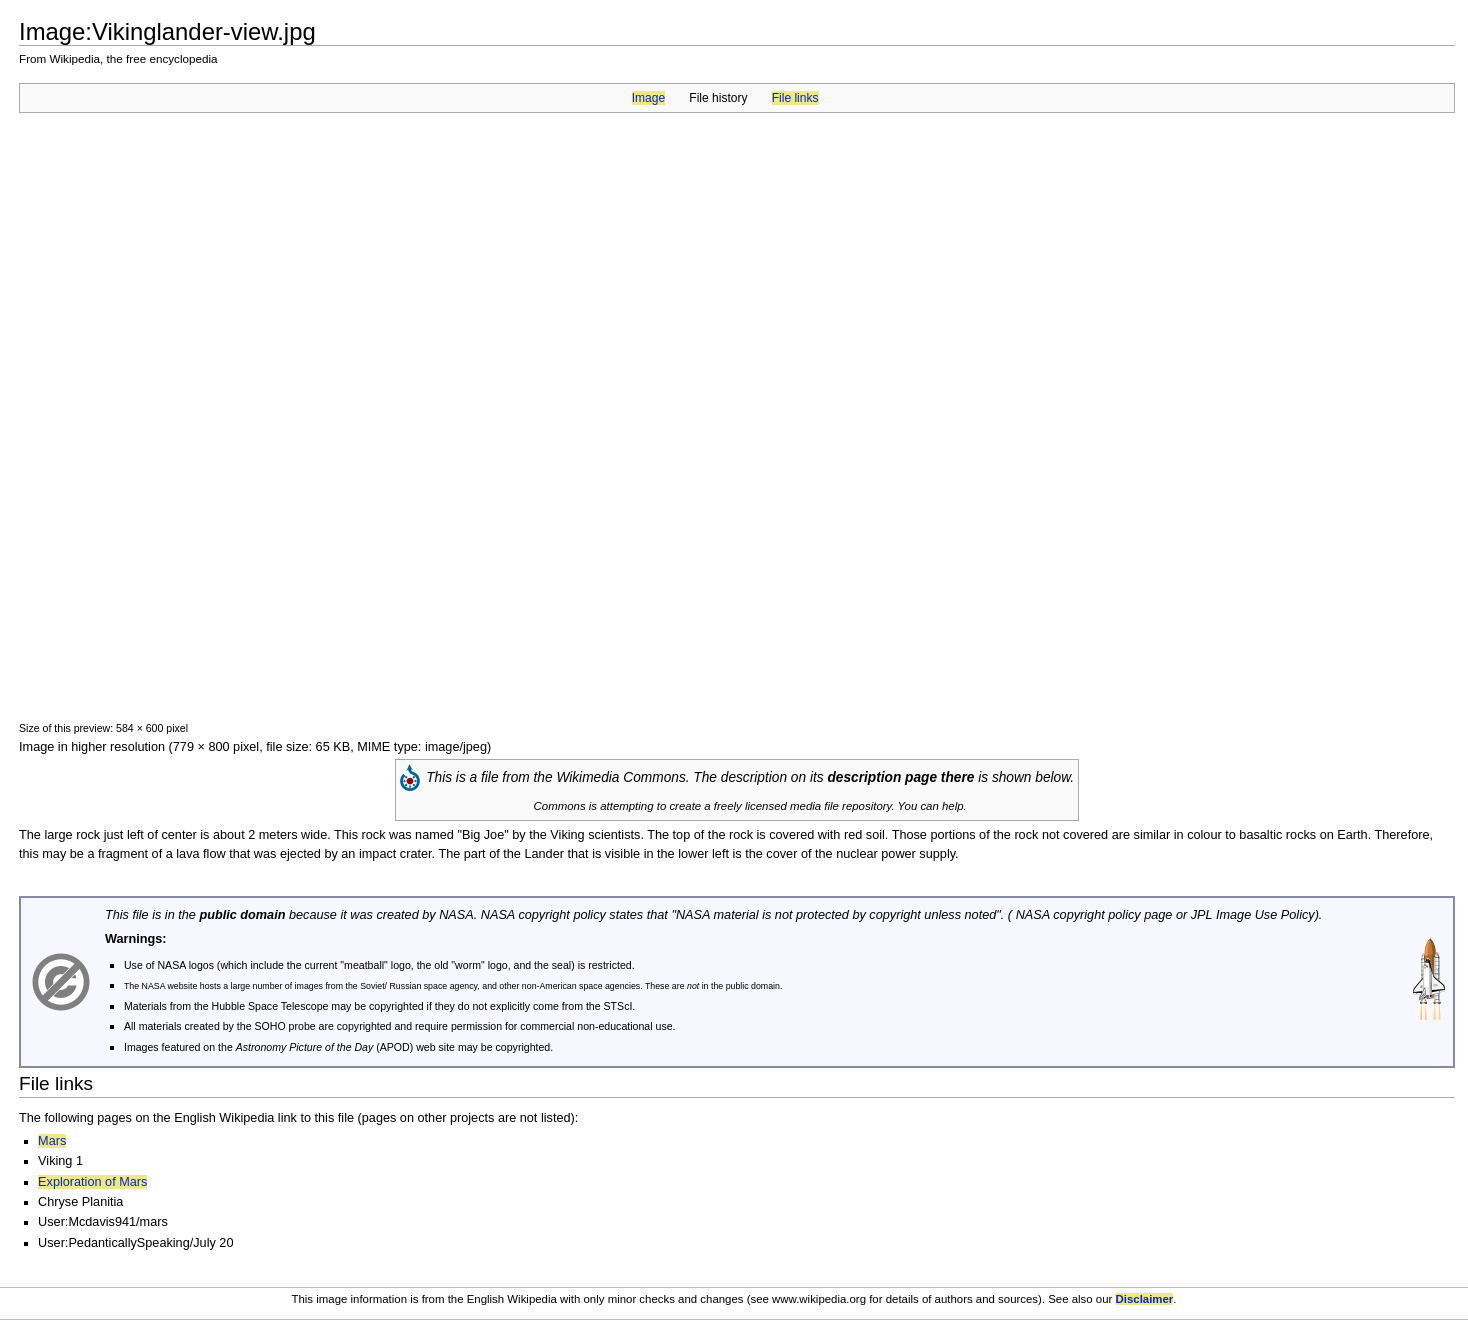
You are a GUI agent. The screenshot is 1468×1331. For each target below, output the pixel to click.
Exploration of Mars (92, 1182)
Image (648, 98)
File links (795, 98)
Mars (52, 1141)
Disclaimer (1145, 1299)
